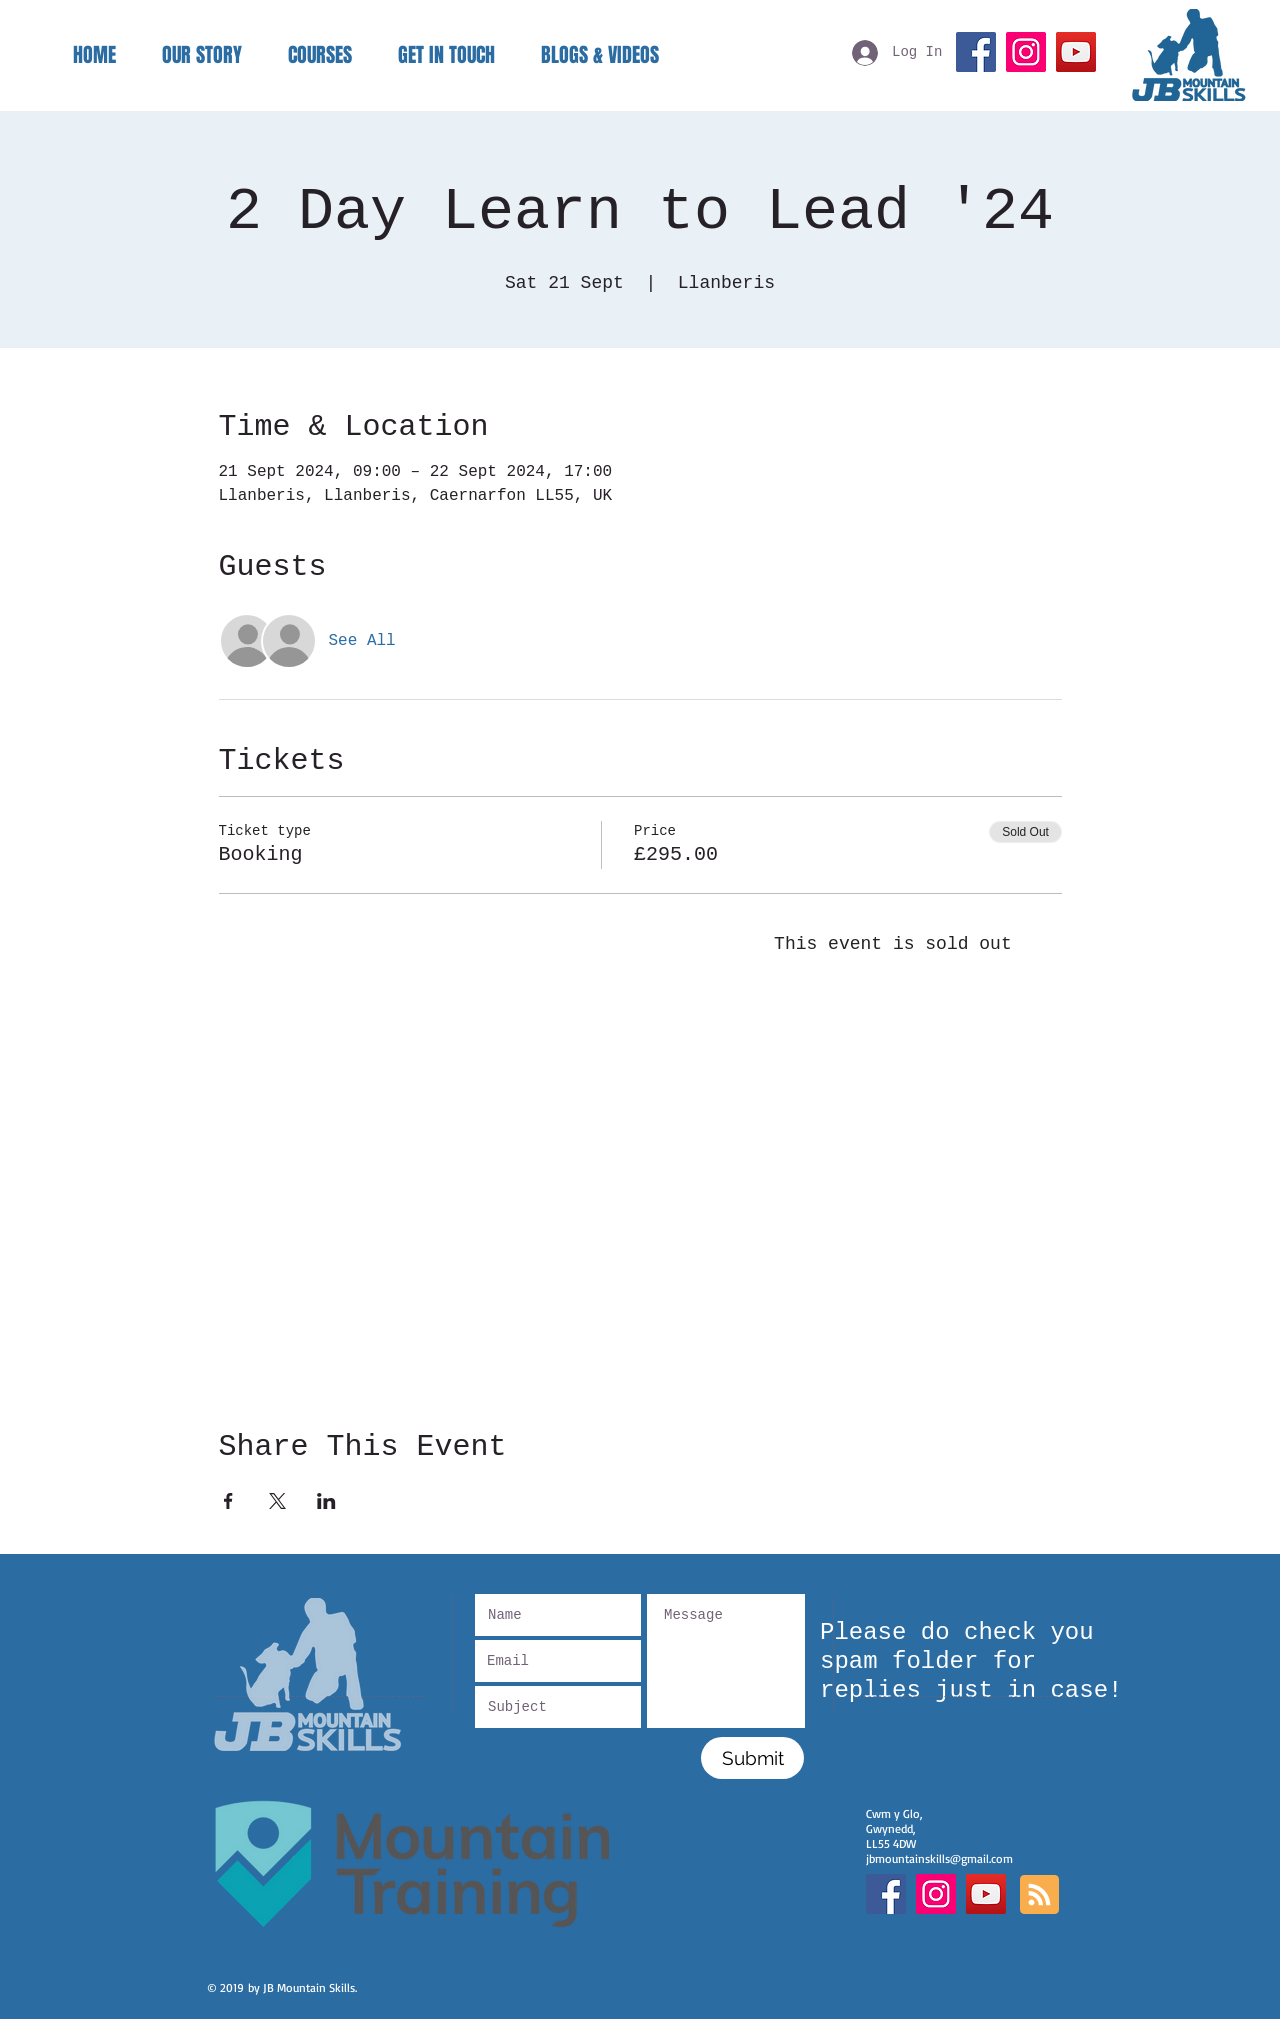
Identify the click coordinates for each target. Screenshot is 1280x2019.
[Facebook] (976, 52)
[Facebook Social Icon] (886, 1894)
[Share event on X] (277, 1501)
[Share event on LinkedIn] (326, 1501)
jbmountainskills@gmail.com (939, 1858)
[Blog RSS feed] (1039, 1895)
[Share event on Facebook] (228, 1501)
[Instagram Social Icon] (936, 1894)
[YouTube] (1076, 52)
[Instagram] (1026, 52)
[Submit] (752, 1758)
